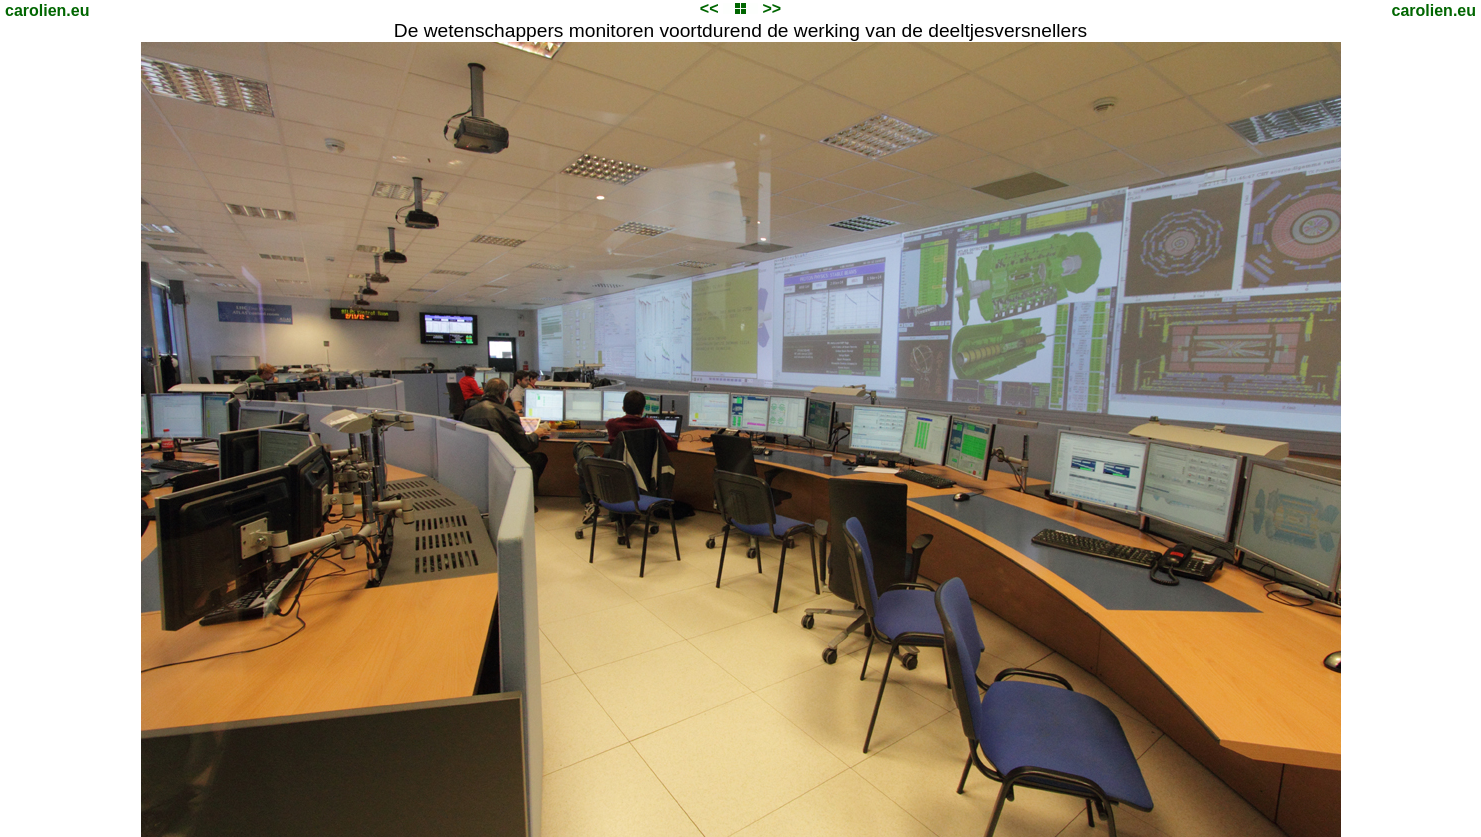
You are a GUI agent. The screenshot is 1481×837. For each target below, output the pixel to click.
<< (709, 8)
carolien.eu (47, 10)
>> (771, 8)
